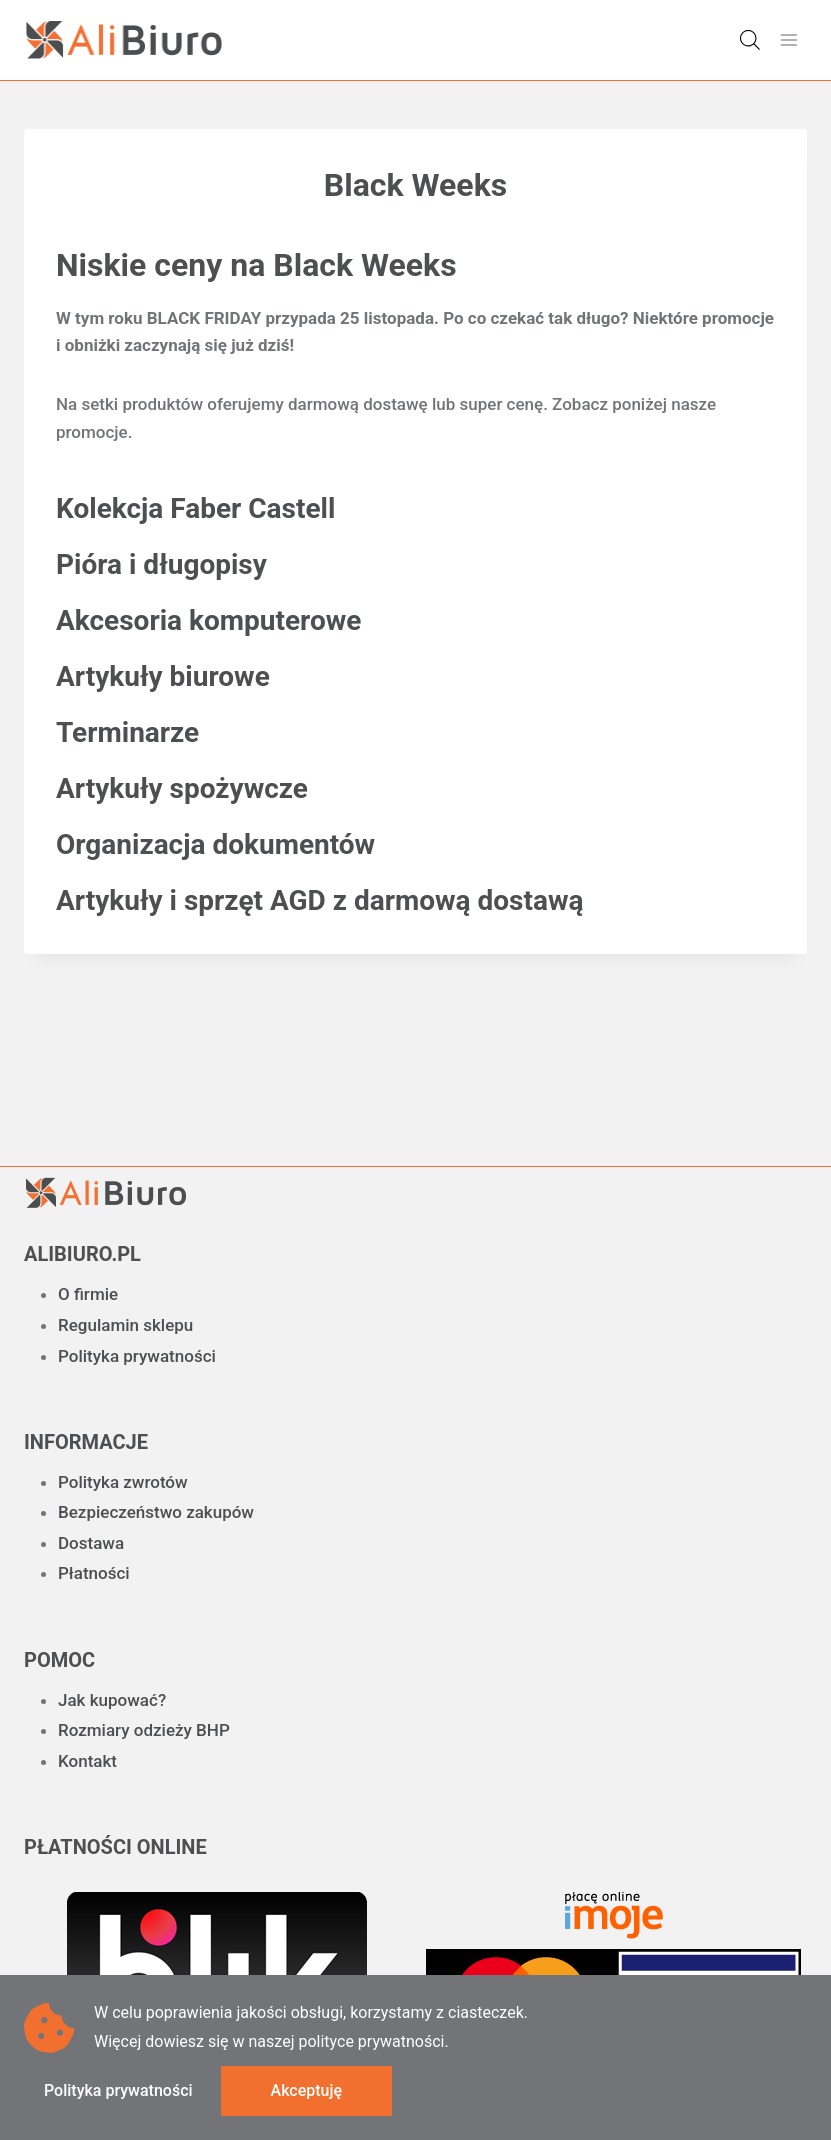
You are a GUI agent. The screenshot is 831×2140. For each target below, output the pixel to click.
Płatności (94, 1573)
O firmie (88, 1294)
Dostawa (91, 1543)
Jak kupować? (112, 1700)
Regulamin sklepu (125, 1325)
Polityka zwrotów (123, 1482)
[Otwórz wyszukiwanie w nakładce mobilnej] (750, 40)
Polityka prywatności (137, 1356)
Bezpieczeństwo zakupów (156, 1512)
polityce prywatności (371, 2041)
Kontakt (87, 1761)
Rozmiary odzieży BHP (144, 1730)
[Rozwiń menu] (788, 39)
